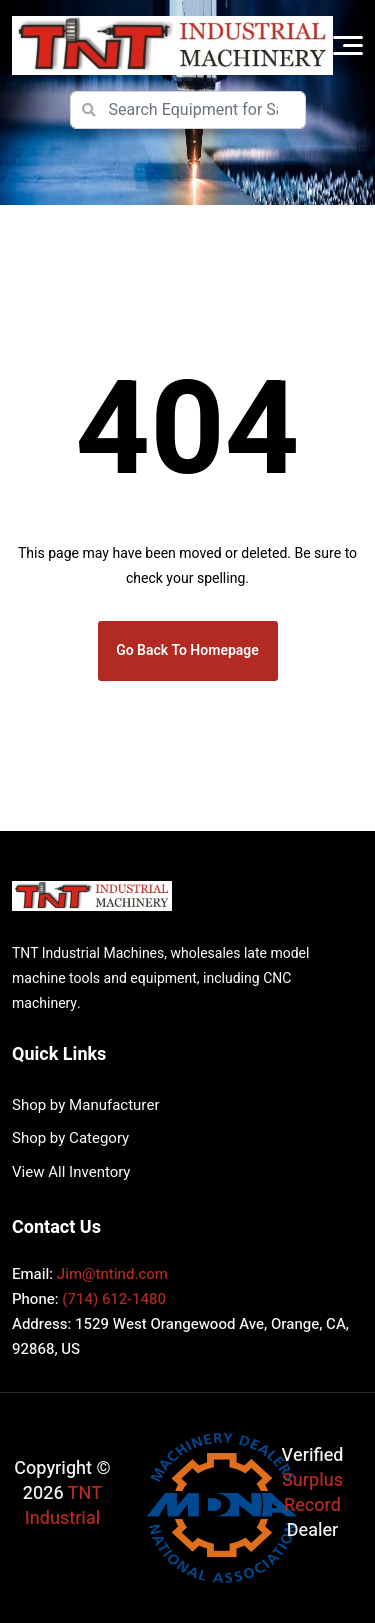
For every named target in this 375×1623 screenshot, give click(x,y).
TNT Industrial (63, 1506)
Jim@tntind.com (112, 1274)
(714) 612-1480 (114, 1299)
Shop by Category (70, 1138)
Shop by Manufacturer (85, 1105)
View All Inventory (71, 1172)
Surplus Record (312, 1493)
